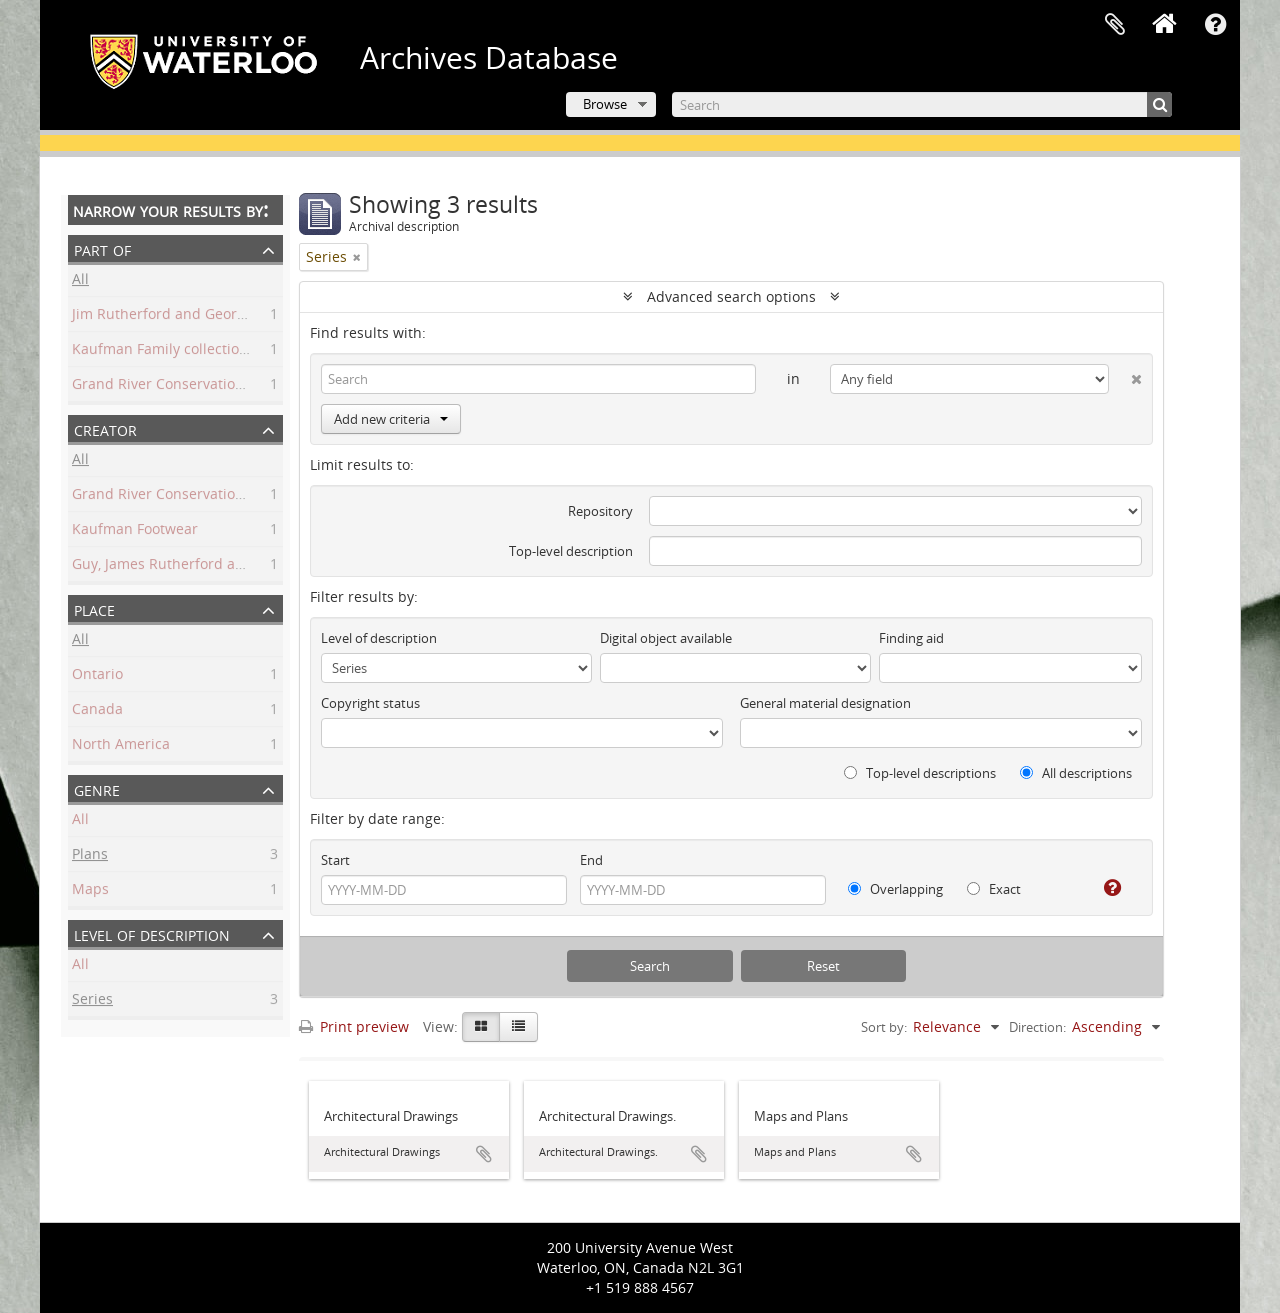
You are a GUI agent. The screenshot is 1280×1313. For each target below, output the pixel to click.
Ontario (97, 676)
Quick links (1215, 25)
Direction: (1037, 1027)
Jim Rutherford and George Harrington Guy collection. (252, 316)
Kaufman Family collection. (162, 351)
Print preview (354, 1026)
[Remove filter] (357, 257)
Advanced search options (731, 296)
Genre (97, 788)
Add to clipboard (484, 1154)
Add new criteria (391, 419)
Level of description (152, 933)
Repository (600, 511)
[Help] (1104, 888)
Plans (90, 856)
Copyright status (370, 703)
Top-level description (571, 551)
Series (92, 1001)
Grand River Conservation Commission (201, 496)
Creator (105, 428)
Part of (102, 248)
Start (335, 860)
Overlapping (895, 889)
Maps (90, 891)
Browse (605, 104)
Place (94, 608)
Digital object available (666, 638)
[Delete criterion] (1125, 375)
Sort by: (884, 1027)
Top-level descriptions (920, 773)
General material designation (825, 703)
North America (121, 746)
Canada (97, 711)
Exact (994, 889)
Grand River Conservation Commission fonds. (224, 386)
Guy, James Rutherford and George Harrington (227, 566)
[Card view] (481, 1027)
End (591, 860)
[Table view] (518, 1027)
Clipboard (1115, 25)
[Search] (922, 104)
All (80, 281)
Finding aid (911, 638)
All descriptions (1076, 773)
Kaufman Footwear (135, 531)
